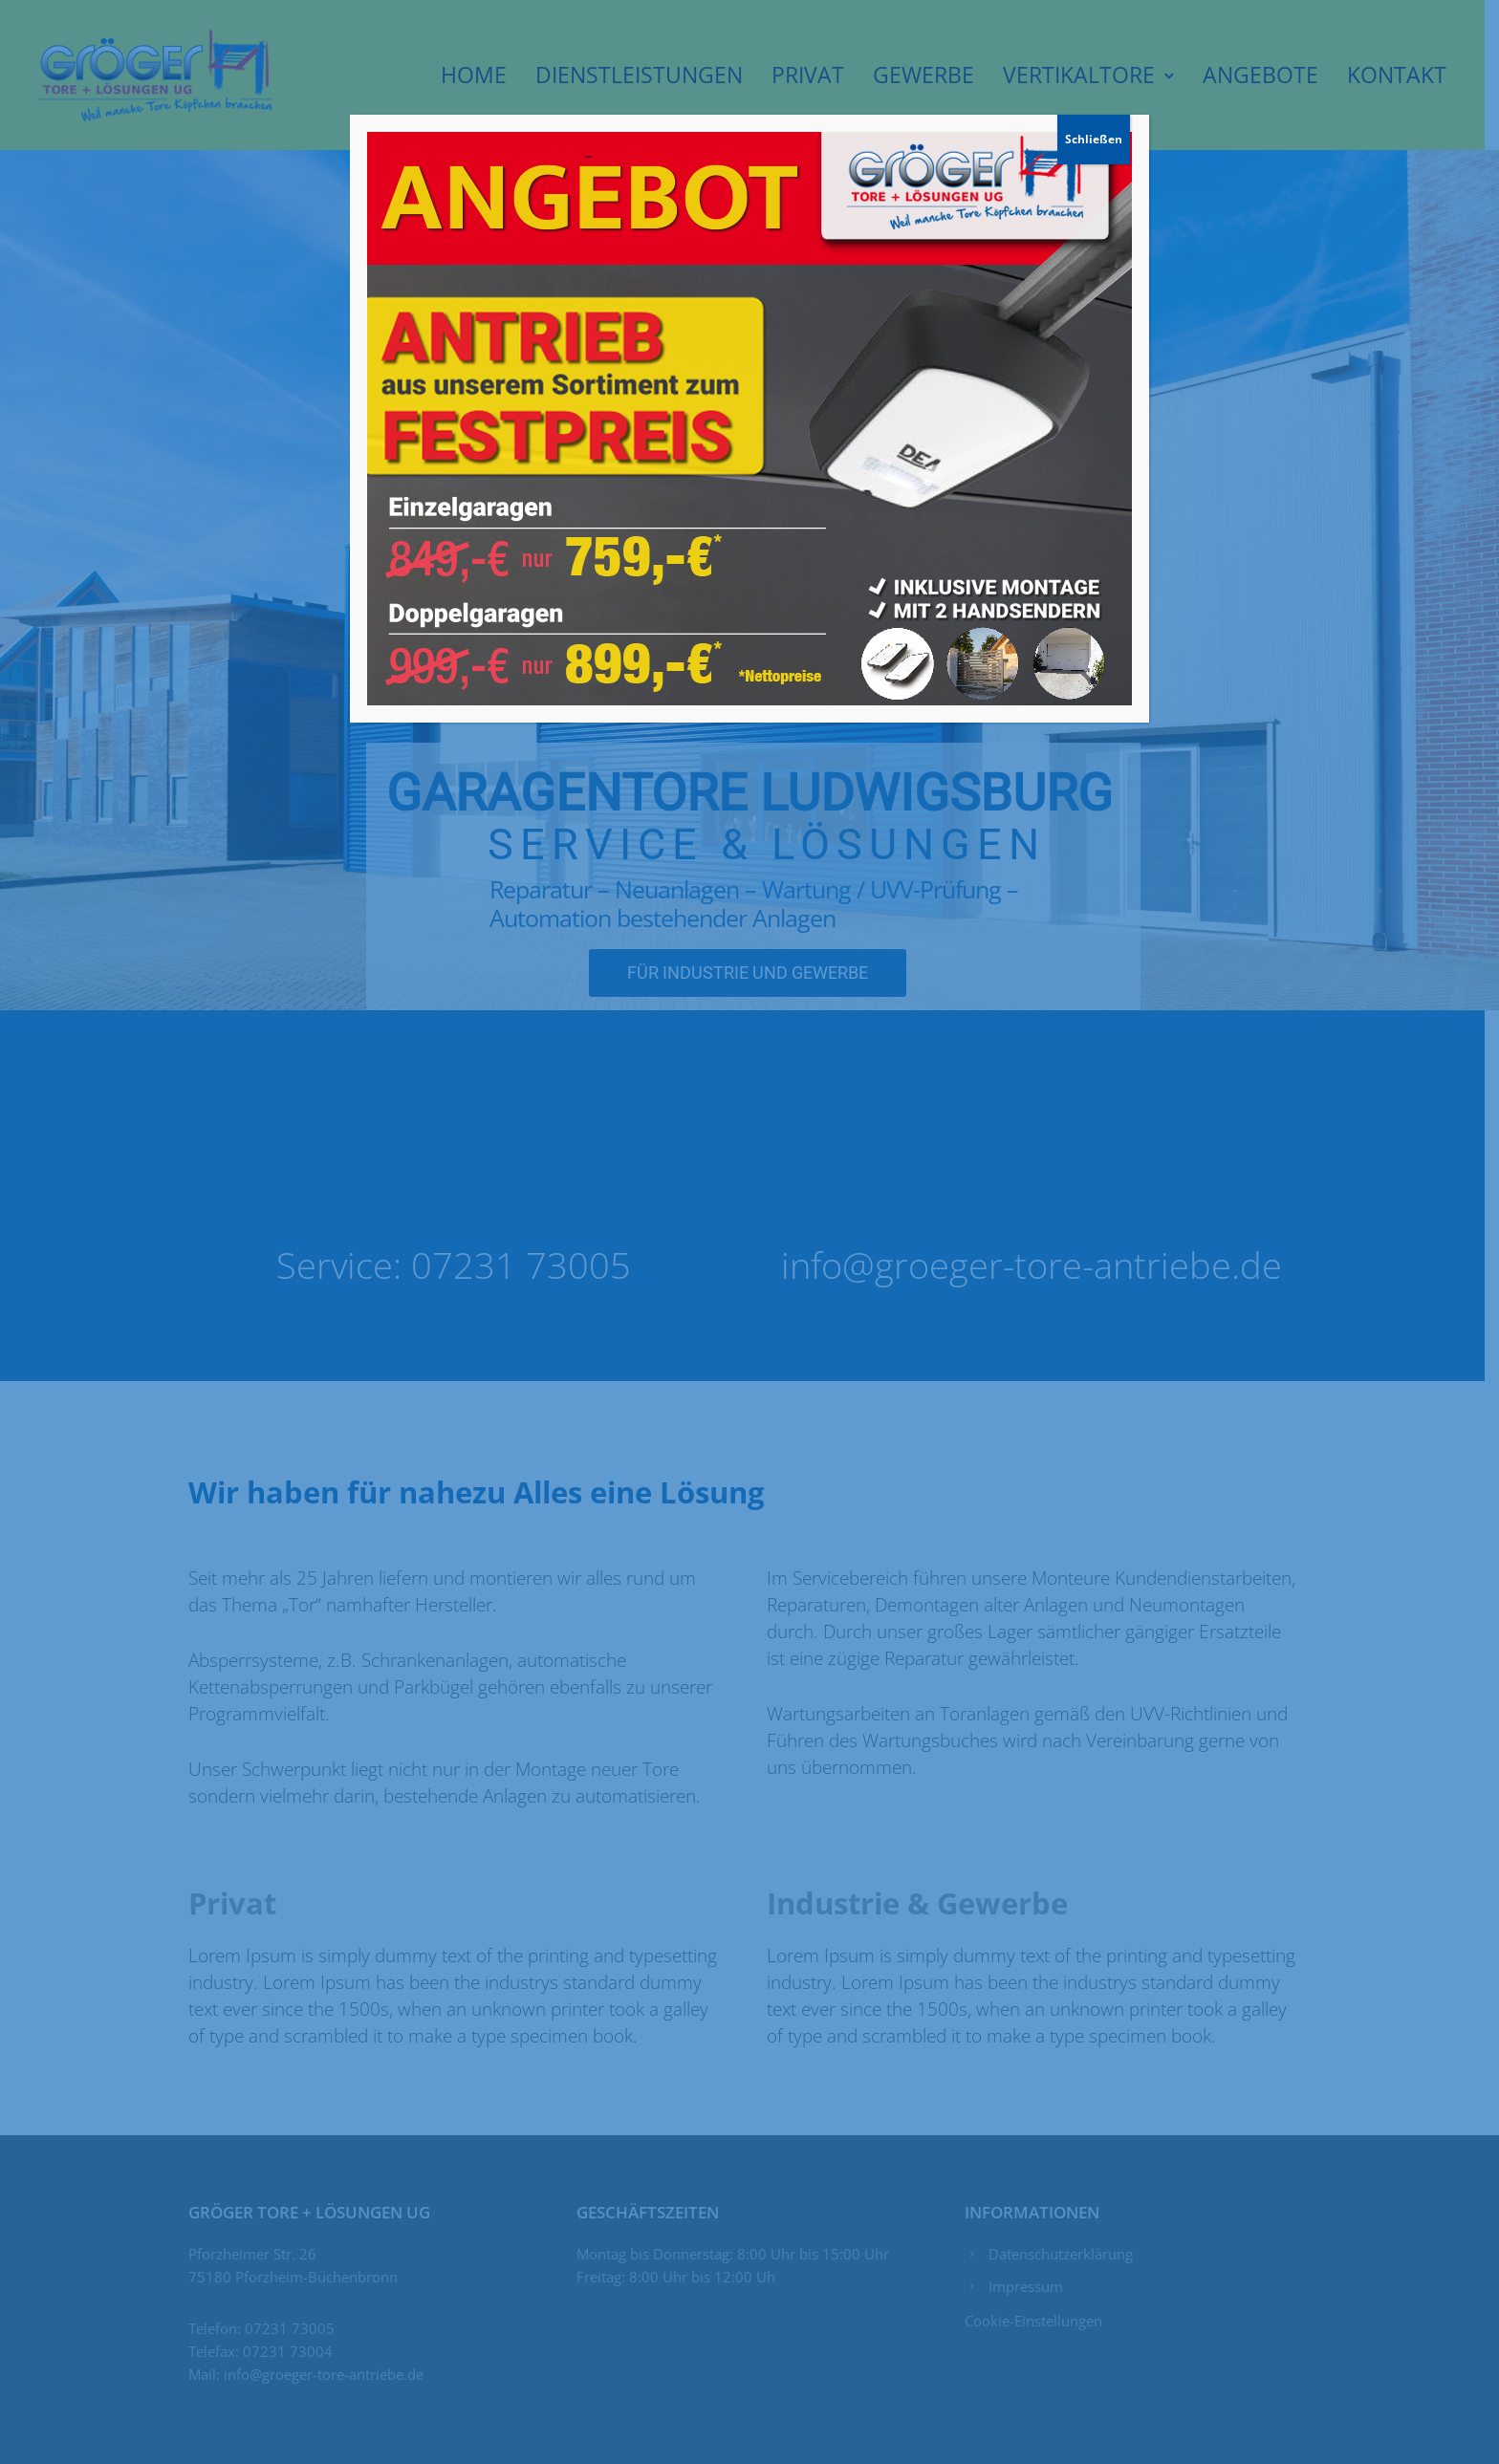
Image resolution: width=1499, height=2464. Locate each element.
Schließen (1093, 139)
